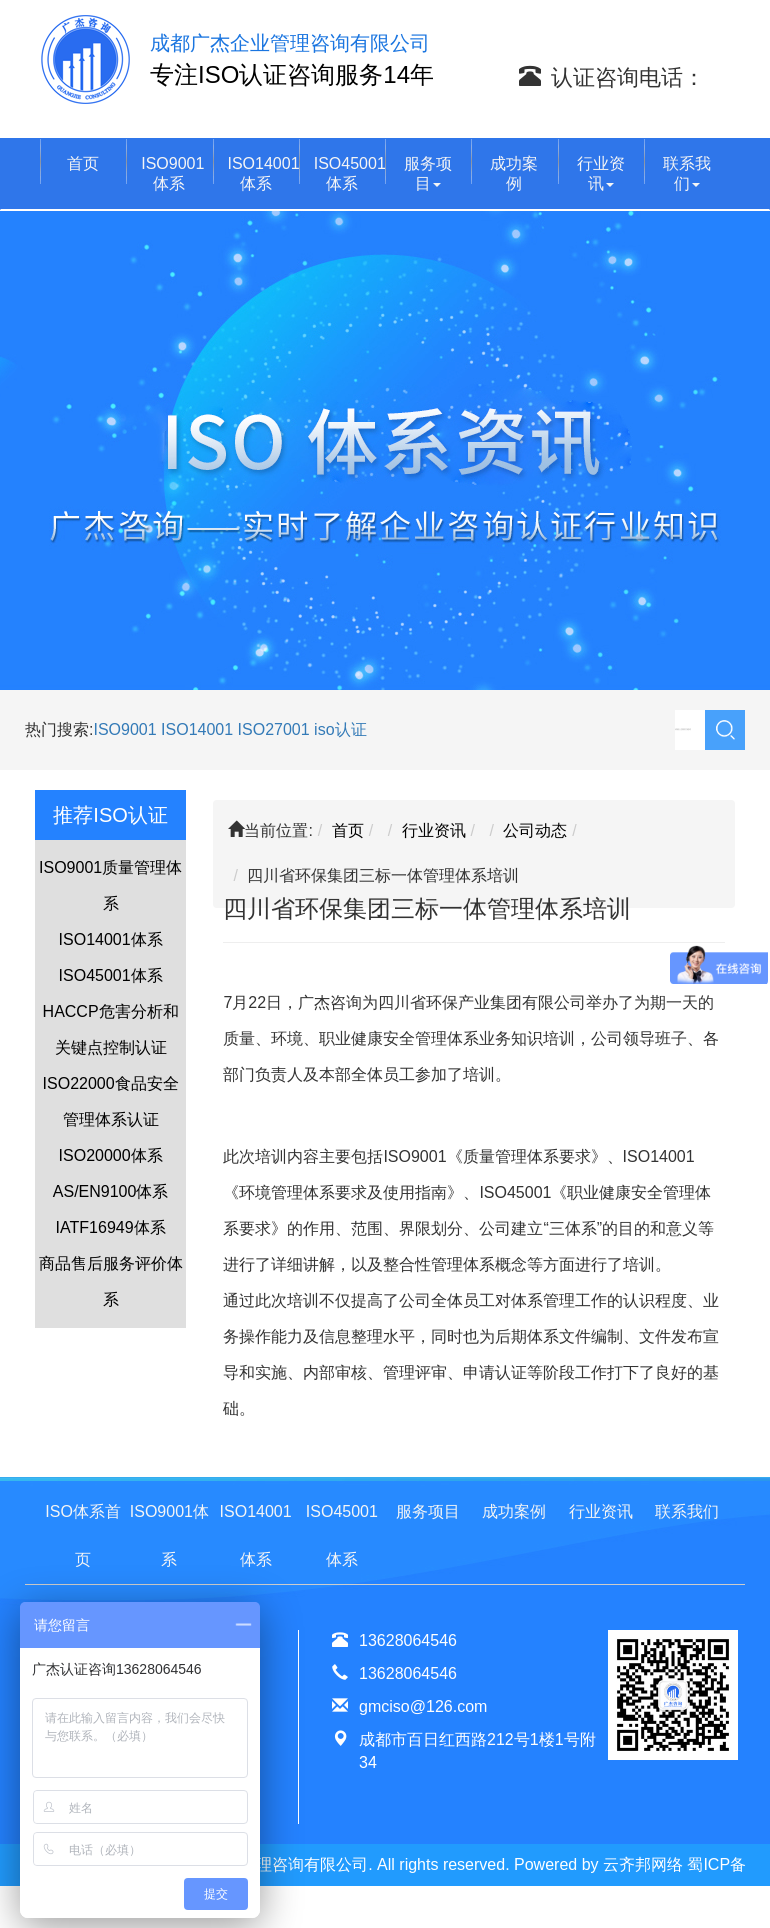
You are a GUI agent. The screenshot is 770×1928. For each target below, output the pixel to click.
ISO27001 (274, 729)
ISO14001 (199, 729)
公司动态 (535, 830)
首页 (83, 163)
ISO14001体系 (263, 173)
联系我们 (687, 173)
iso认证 (340, 729)
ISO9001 (124, 729)
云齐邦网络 (643, 1864)
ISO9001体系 (172, 173)
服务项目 (428, 173)
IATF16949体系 (111, 1227)
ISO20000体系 (111, 1155)
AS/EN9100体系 (111, 1191)
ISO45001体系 (349, 173)
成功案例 (514, 173)
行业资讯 (601, 173)
